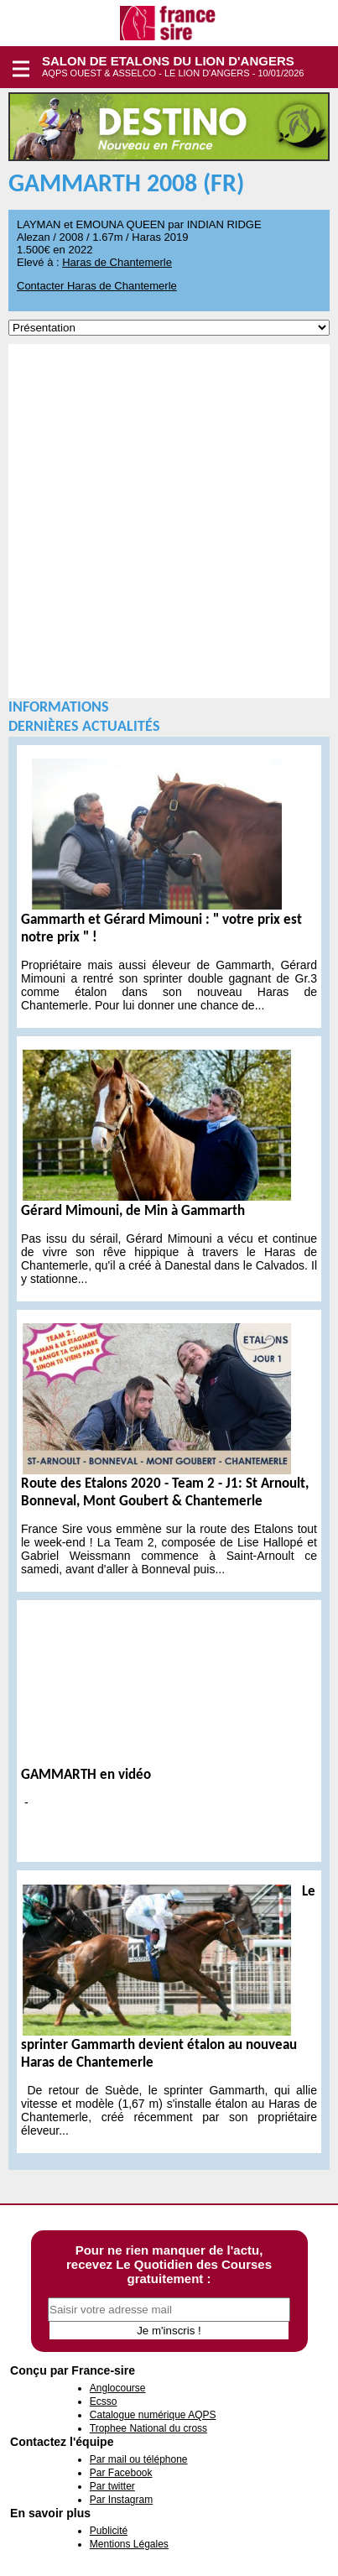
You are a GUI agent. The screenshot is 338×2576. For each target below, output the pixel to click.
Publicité (108, 2531)
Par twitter (112, 2486)
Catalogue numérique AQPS (153, 2415)
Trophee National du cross (148, 2428)
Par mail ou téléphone (139, 2459)
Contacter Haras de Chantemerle (97, 285)
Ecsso (103, 2401)
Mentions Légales (129, 2544)
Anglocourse (118, 2388)
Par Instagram (121, 2500)
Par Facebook (121, 2473)
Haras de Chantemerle (117, 262)
